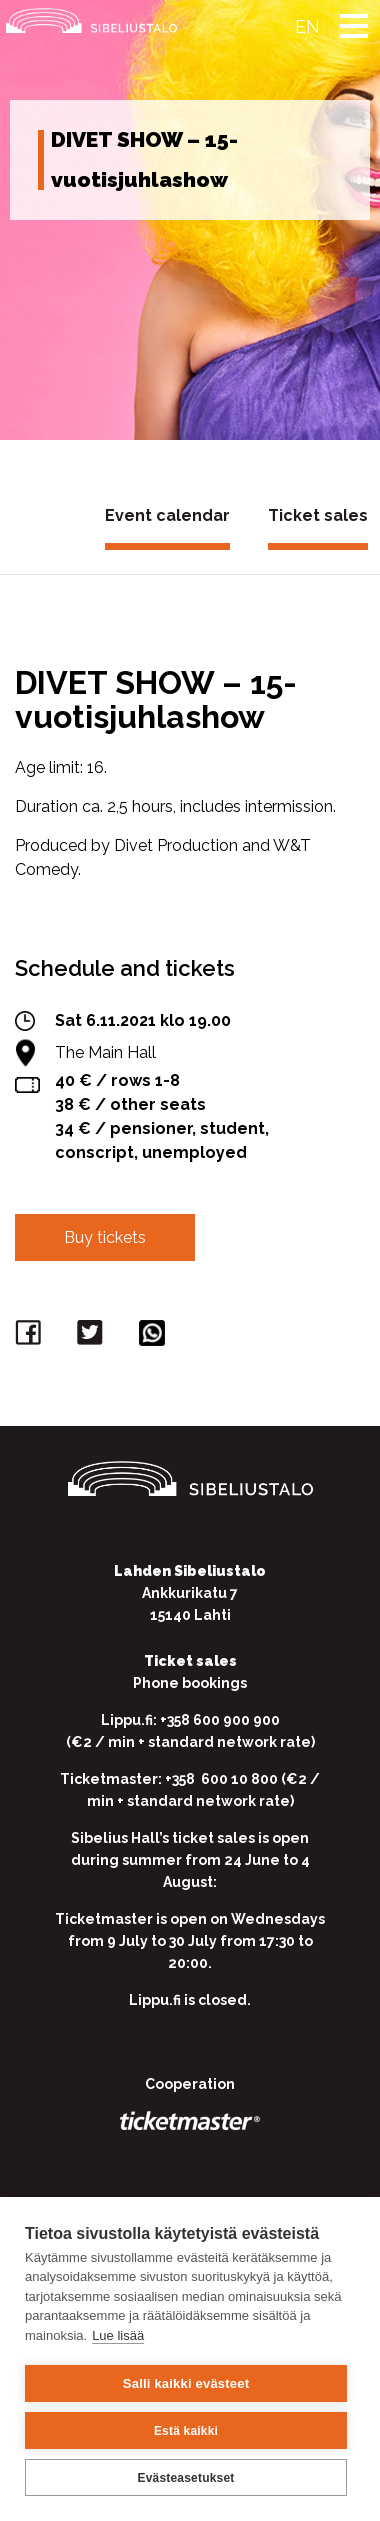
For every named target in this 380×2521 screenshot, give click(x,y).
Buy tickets (105, 1237)
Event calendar (167, 515)
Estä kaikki (186, 2431)
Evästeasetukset (185, 2478)
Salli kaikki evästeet (186, 2383)
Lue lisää (118, 2335)
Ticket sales (318, 515)
